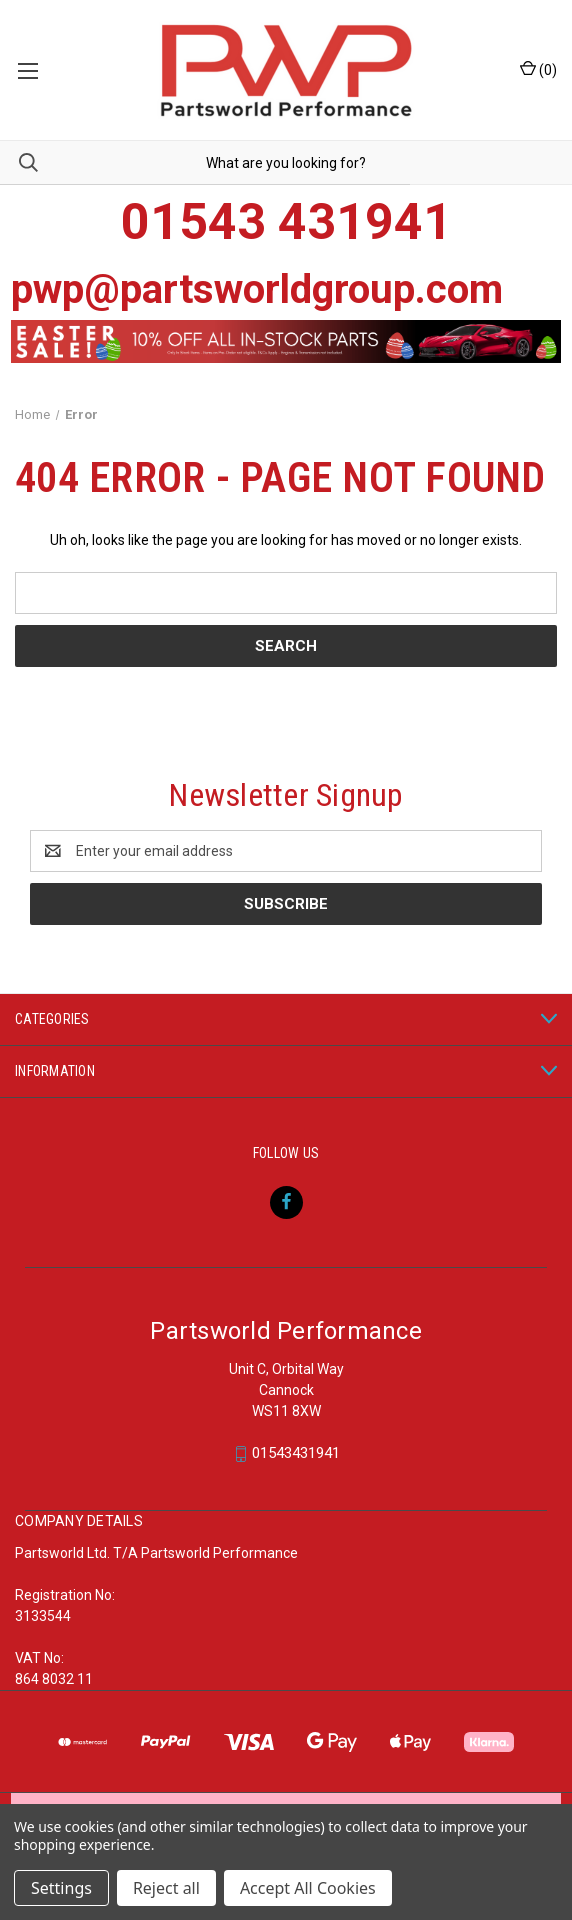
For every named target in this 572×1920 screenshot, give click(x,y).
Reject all (166, 1888)
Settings (61, 1888)
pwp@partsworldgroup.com (257, 289)
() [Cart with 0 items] (538, 69)
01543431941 (296, 1454)
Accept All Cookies (308, 1888)
